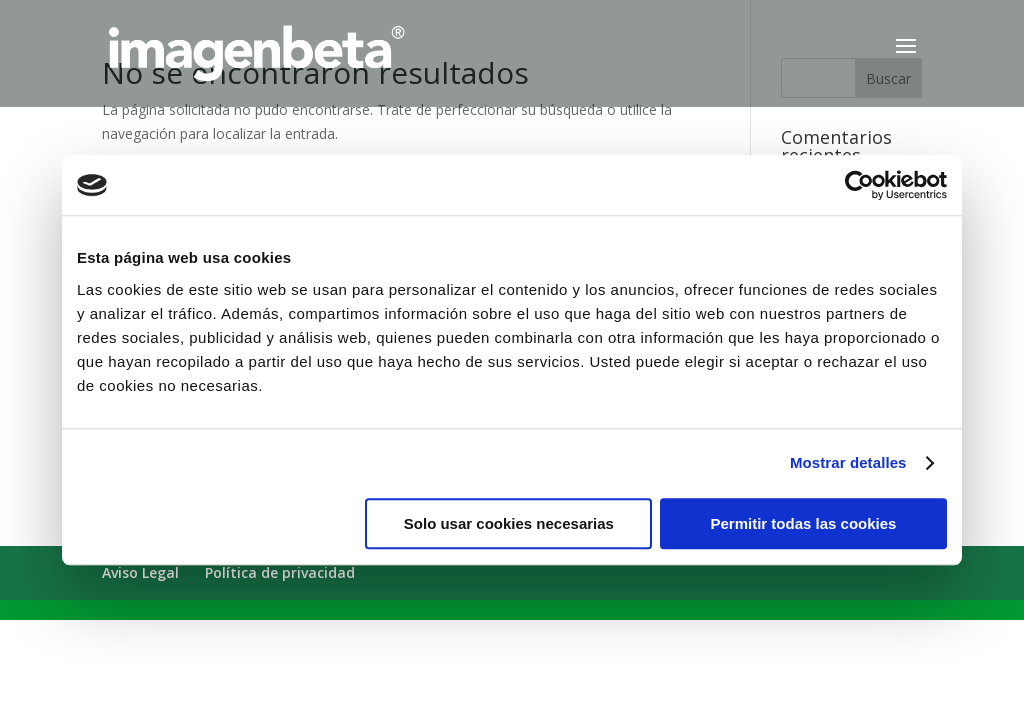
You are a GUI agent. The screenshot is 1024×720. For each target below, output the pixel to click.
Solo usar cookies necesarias (509, 523)
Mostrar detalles (848, 462)
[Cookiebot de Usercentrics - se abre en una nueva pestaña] (859, 185)
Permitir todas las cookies (803, 523)
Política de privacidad (280, 572)
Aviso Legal (140, 572)
